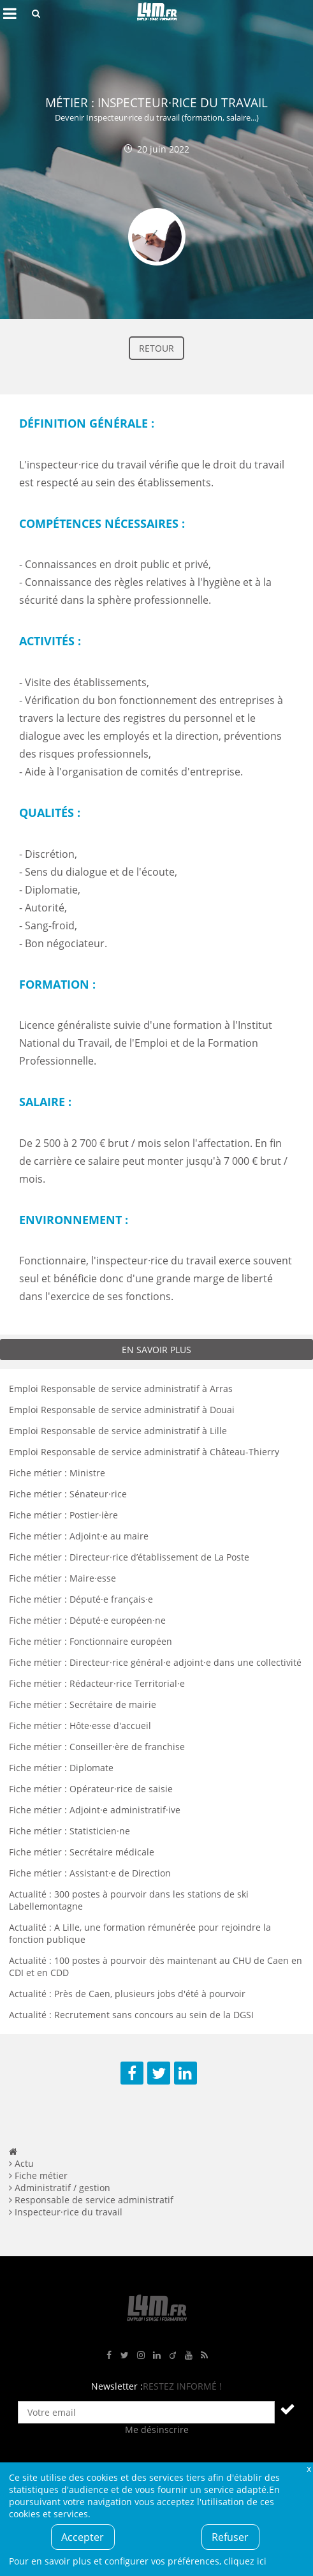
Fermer (308, 2468)
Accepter (82, 2537)
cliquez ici (245, 2561)
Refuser (230, 2537)
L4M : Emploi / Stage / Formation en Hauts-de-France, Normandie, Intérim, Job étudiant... (156, 13)
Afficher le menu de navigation (9, 13)
